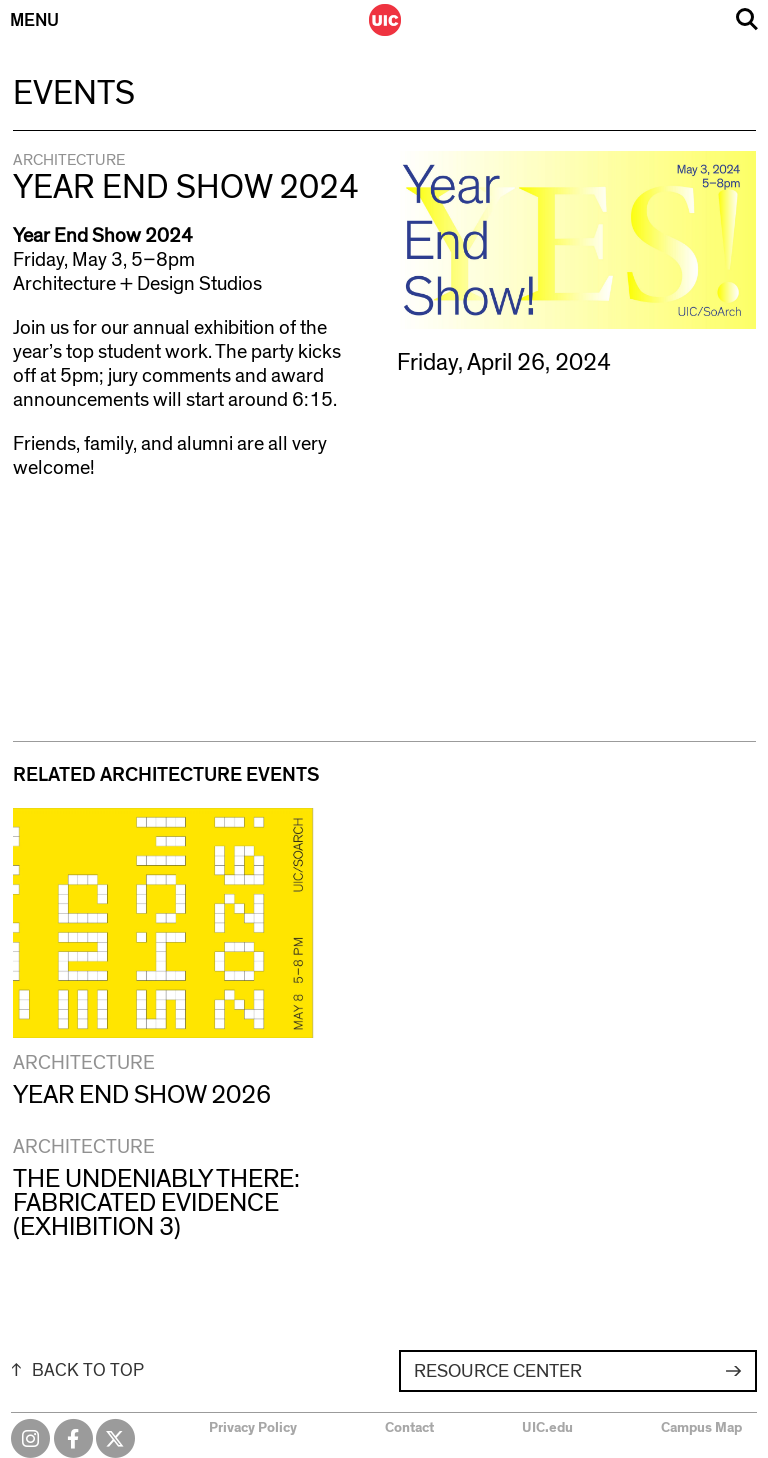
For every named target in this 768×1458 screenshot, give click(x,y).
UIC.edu (547, 1428)
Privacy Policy (253, 1428)
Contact (409, 1428)
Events (74, 94)
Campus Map (701, 1428)
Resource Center (498, 1371)
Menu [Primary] (34, 21)
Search (747, 19)
